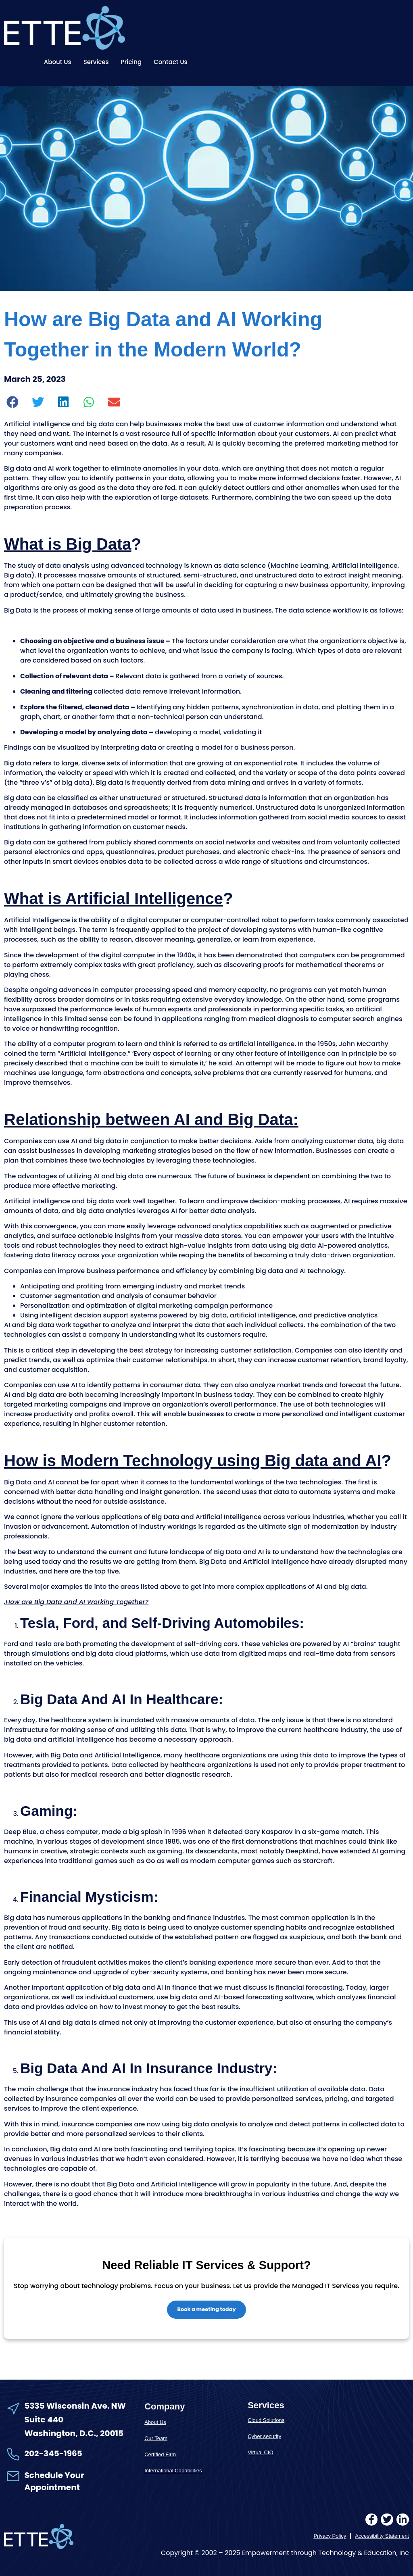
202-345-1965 (53, 2453)
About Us (57, 62)
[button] (12, 402)
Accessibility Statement (382, 2536)
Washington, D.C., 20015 (74, 2433)
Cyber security (264, 2437)
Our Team (155, 2438)
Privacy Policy (329, 2536)
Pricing (131, 62)
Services (96, 62)
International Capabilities (173, 2471)
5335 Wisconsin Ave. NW (76, 2405)
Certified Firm (160, 2454)
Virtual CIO (260, 2453)
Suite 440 (44, 2420)
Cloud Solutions (266, 2421)
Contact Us (171, 62)
